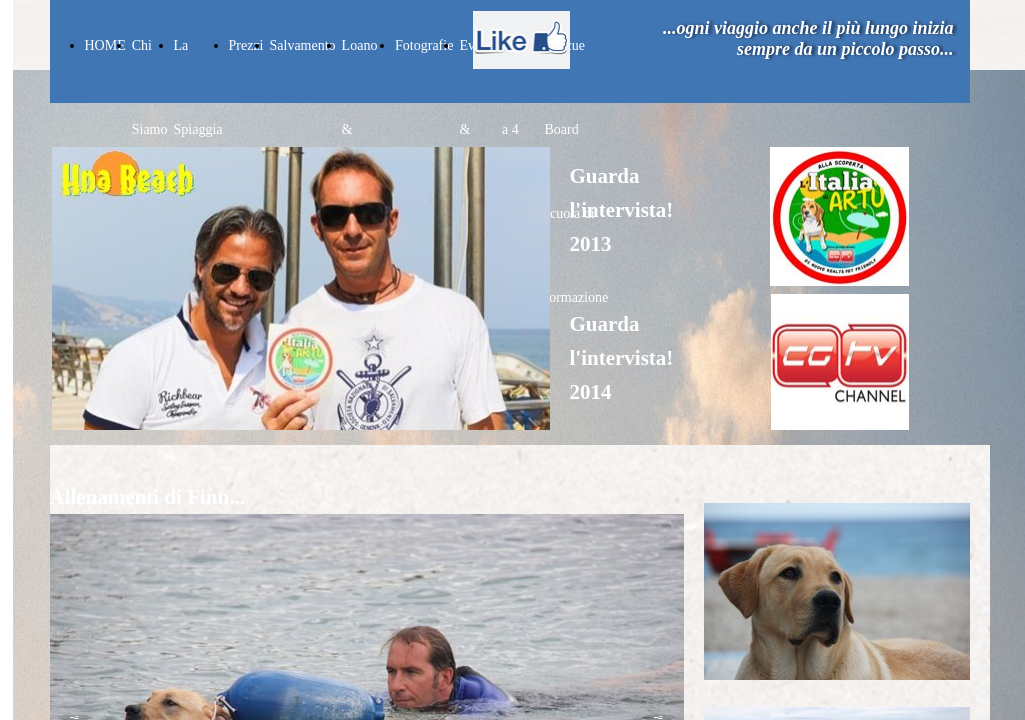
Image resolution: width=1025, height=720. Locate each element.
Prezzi (246, 45)
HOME (105, 45)
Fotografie (424, 45)
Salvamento (303, 45)
